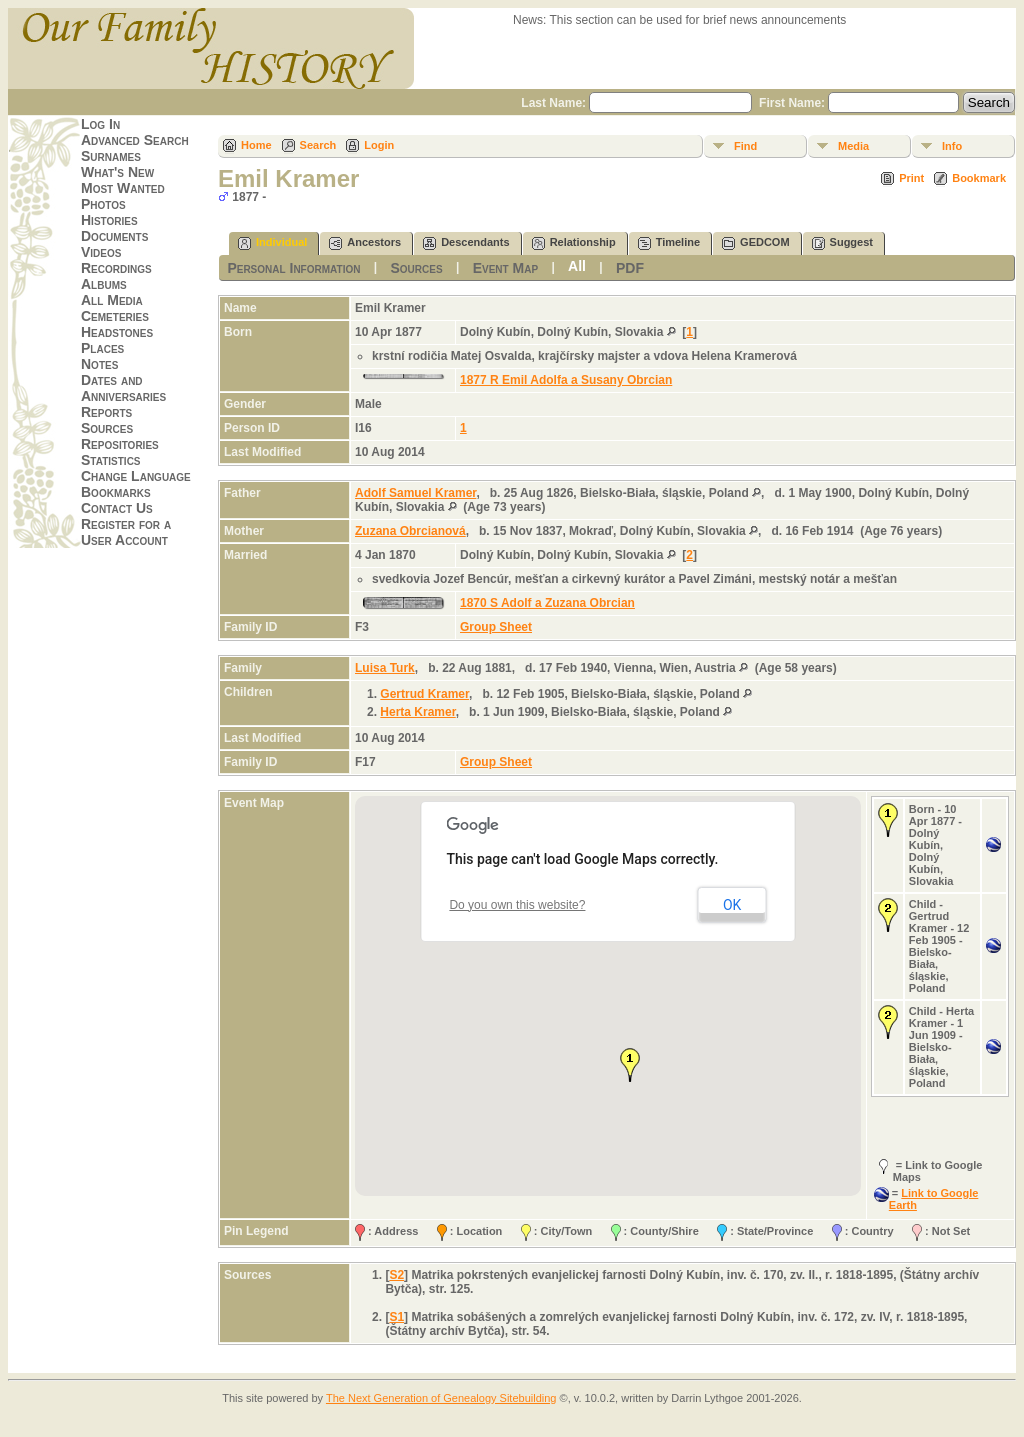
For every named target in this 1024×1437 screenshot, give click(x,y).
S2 (396, 1275)
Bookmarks (116, 492)
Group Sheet (496, 627)
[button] (630, 1065)
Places (102, 348)
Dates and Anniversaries (123, 388)
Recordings (116, 268)
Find (745, 146)
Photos (103, 204)
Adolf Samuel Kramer (415, 493)
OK (732, 905)
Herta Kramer (417, 712)
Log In (100, 124)
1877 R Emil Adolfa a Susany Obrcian (566, 380)
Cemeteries (115, 316)
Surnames (111, 156)
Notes (99, 364)
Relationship (574, 243)
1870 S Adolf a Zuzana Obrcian (547, 603)
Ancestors (365, 243)
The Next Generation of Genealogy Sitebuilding (441, 1398)
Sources (107, 428)
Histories (109, 220)
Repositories (120, 444)
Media (853, 146)
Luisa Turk (385, 668)
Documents (114, 236)
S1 (396, 1317)
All (577, 266)
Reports (106, 412)
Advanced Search (135, 140)
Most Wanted (123, 188)
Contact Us (117, 508)
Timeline (669, 243)
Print (911, 178)
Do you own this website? (517, 905)
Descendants (466, 243)
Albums (104, 284)
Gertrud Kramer (424, 694)
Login (379, 145)
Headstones (117, 332)
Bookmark (979, 178)
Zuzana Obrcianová (410, 531)
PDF (630, 268)
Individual (272, 243)
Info (952, 146)
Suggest (842, 243)
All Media (112, 300)
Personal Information (293, 268)
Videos (101, 252)
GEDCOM (756, 243)
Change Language (136, 476)
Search (318, 145)
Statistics (111, 460)
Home (256, 145)
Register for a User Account (126, 532)
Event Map (505, 268)
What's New (117, 172)
